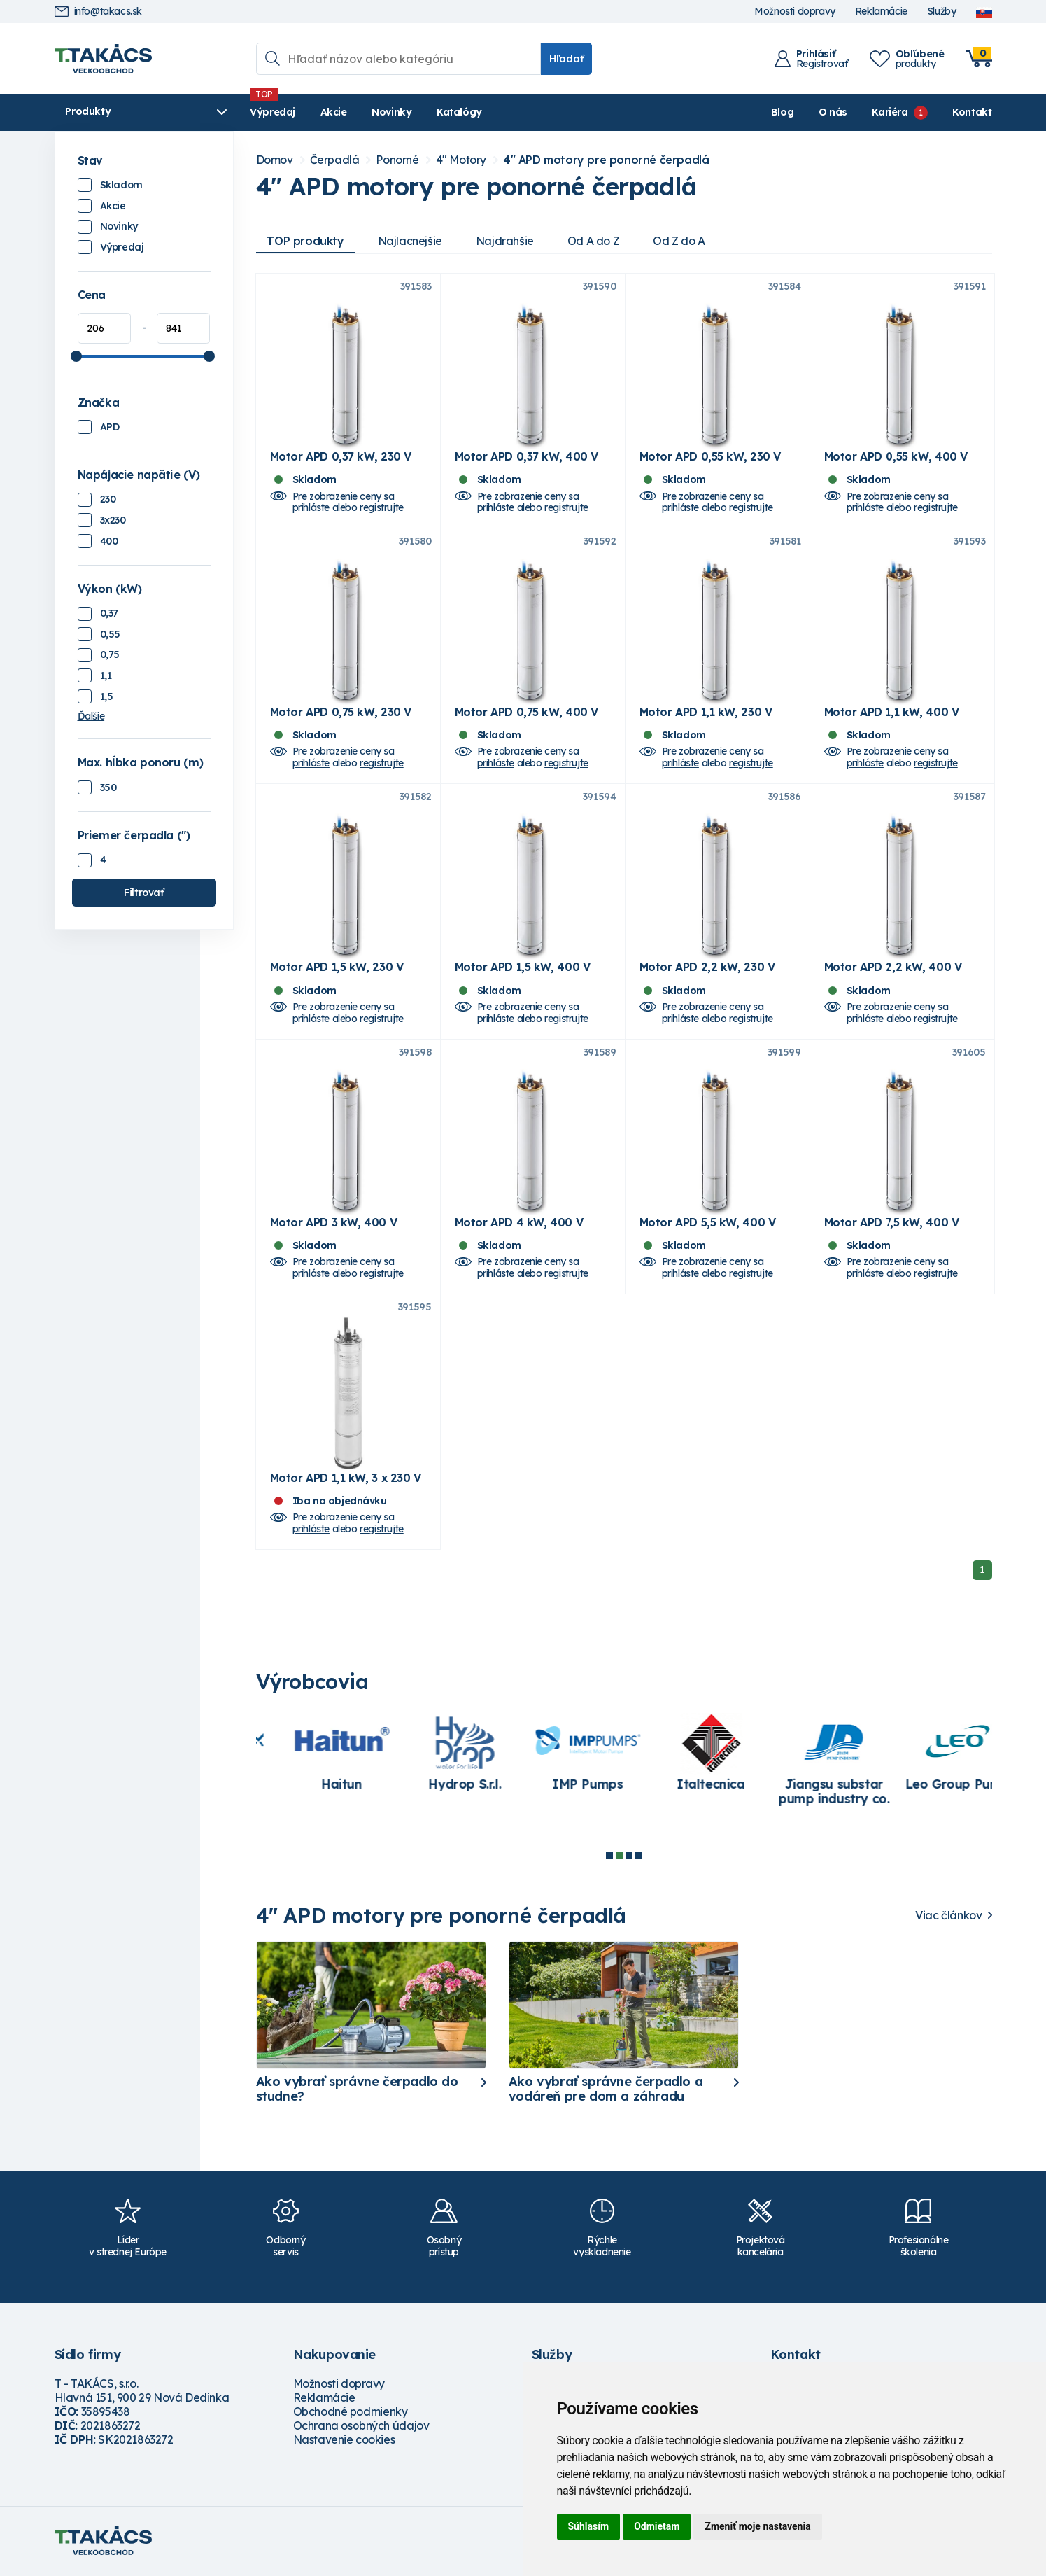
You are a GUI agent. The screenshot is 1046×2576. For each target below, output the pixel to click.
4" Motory (461, 160)
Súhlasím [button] (588, 2526)
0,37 (109, 613)
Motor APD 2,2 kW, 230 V (707, 968)
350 (108, 787)
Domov (274, 160)
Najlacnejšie (410, 241)
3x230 (113, 520)
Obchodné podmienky (350, 2413)
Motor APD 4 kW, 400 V (519, 1224)
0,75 (110, 654)
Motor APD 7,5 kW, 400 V (891, 1224)
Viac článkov (948, 1917)
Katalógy (453, 112)
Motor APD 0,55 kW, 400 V (896, 457)
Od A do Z (593, 241)
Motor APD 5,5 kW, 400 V (707, 1224)
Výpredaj (267, 112)
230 (108, 499)
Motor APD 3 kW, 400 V (333, 1224)
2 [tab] (619, 1857)
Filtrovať (143, 892)
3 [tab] (629, 1857)
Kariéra (889, 112)
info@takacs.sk (98, 12)
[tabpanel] (314, 1758)
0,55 (110, 634)
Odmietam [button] (656, 2526)
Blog (782, 112)
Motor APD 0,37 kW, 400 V (526, 457)
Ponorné (397, 160)
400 (109, 541)
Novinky (387, 112)
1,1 (106, 675)
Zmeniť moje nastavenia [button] (757, 2526)
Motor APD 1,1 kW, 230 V (705, 713)
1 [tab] (609, 1857)
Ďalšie (91, 716)
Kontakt (971, 112)
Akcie (328, 112)
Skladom (121, 184)
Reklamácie (881, 12)
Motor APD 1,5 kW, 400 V (523, 968)
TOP (305, 241)
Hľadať (566, 58)
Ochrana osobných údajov (361, 2427)
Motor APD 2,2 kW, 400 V (893, 968)
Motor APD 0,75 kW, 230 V (340, 713)
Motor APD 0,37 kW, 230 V (340, 457)
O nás (833, 112)
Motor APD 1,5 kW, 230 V (337, 968)
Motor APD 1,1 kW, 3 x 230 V (345, 1479)
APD (110, 427)
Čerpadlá (335, 160)
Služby (941, 12)
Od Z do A (679, 241)
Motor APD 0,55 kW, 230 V (710, 457)
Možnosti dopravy (794, 12)
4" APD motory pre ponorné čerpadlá (606, 160)
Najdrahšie (505, 241)
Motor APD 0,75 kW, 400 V (526, 713)
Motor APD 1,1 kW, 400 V (891, 713)
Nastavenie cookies (344, 2441)
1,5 (106, 696)
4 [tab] (638, 1857)
